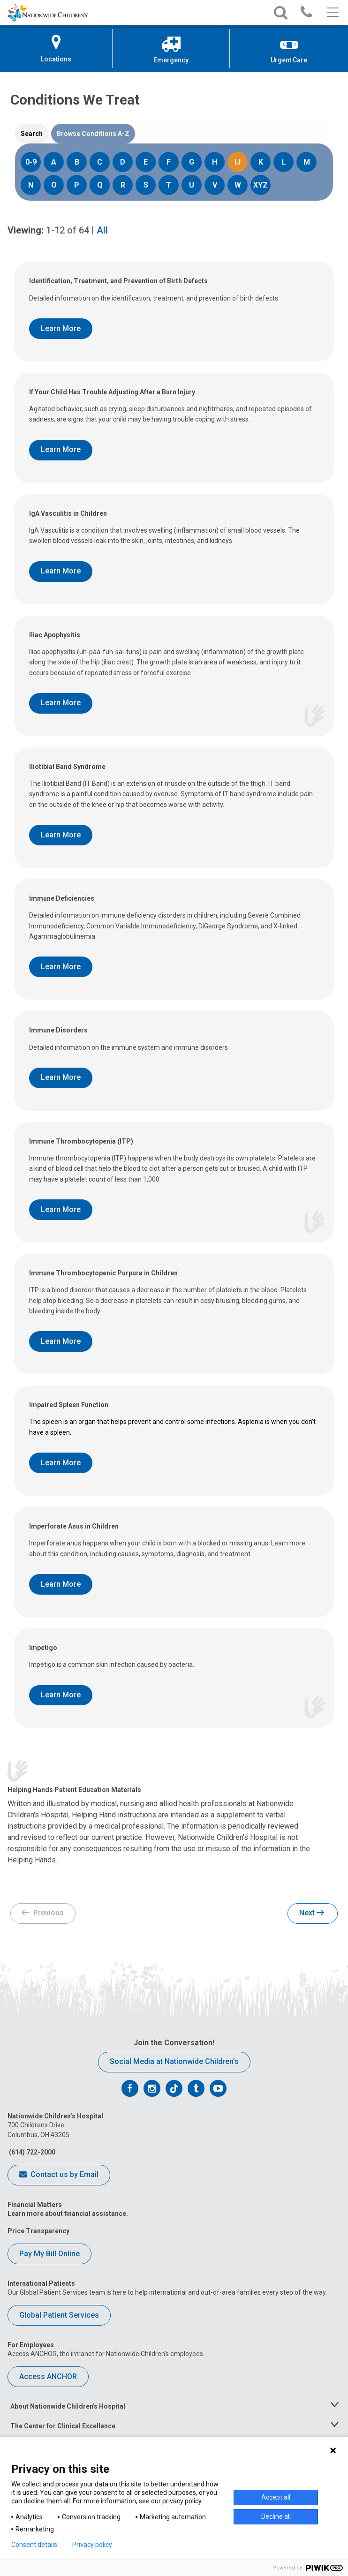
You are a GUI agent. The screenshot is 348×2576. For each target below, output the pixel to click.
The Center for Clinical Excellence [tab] (62, 2426)
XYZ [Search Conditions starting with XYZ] (260, 185)
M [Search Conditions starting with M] (306, 162)
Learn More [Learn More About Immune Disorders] (61, 1077)
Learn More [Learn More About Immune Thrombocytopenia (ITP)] (61, 1209)
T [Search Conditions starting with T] (168, 185)
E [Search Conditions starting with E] (146, 162)
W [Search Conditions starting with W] (238, 185)
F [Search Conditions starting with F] (168, 162)
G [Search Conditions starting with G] (191, 162)
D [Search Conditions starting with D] (122, 162)
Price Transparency (38, 2231)
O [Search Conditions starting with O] (54, 185)
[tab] (31, 133)
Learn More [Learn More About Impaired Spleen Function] (61, 1462)
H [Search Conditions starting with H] (214, 162)
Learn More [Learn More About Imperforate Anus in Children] (61, 1584)
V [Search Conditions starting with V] (214, 185)
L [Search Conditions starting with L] (283, 162)
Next (311, 1913)
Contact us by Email (58, 2175)
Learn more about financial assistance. (68, 2213)
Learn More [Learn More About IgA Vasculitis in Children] (61, 570)
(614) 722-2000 (31, 2152)
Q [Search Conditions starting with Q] (100, 185)
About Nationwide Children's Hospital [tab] (67, 2406)
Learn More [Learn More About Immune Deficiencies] (61, 966)
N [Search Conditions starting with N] (30, 185)
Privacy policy (92, 2544)
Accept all (275, 2497)
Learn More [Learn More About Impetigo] (61, 1694)
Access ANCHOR (48, 2376)
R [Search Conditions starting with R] (123, 185)
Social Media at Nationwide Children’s (174, 2061)
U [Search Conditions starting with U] (191, 185)
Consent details (34, 2544)
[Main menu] (332, 13)
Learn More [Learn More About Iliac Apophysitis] (61, 702)
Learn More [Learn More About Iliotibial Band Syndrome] (61, 834)
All (102, 230)
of (67, 230)
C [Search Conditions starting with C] (99, 162)
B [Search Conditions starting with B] (77, 162)
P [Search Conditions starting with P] (76, 185)
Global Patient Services (59, 2315)
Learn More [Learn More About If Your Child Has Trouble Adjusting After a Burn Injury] (61, 449)
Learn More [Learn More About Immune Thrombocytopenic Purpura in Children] (61, 1341)
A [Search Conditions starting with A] (53, 162)
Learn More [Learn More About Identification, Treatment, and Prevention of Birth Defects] (61, 328)
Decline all (276, 2516)
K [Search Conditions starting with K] (260, 162)
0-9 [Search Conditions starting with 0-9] (31, 162)
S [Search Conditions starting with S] (146, 185)
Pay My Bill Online (49, 2253)
